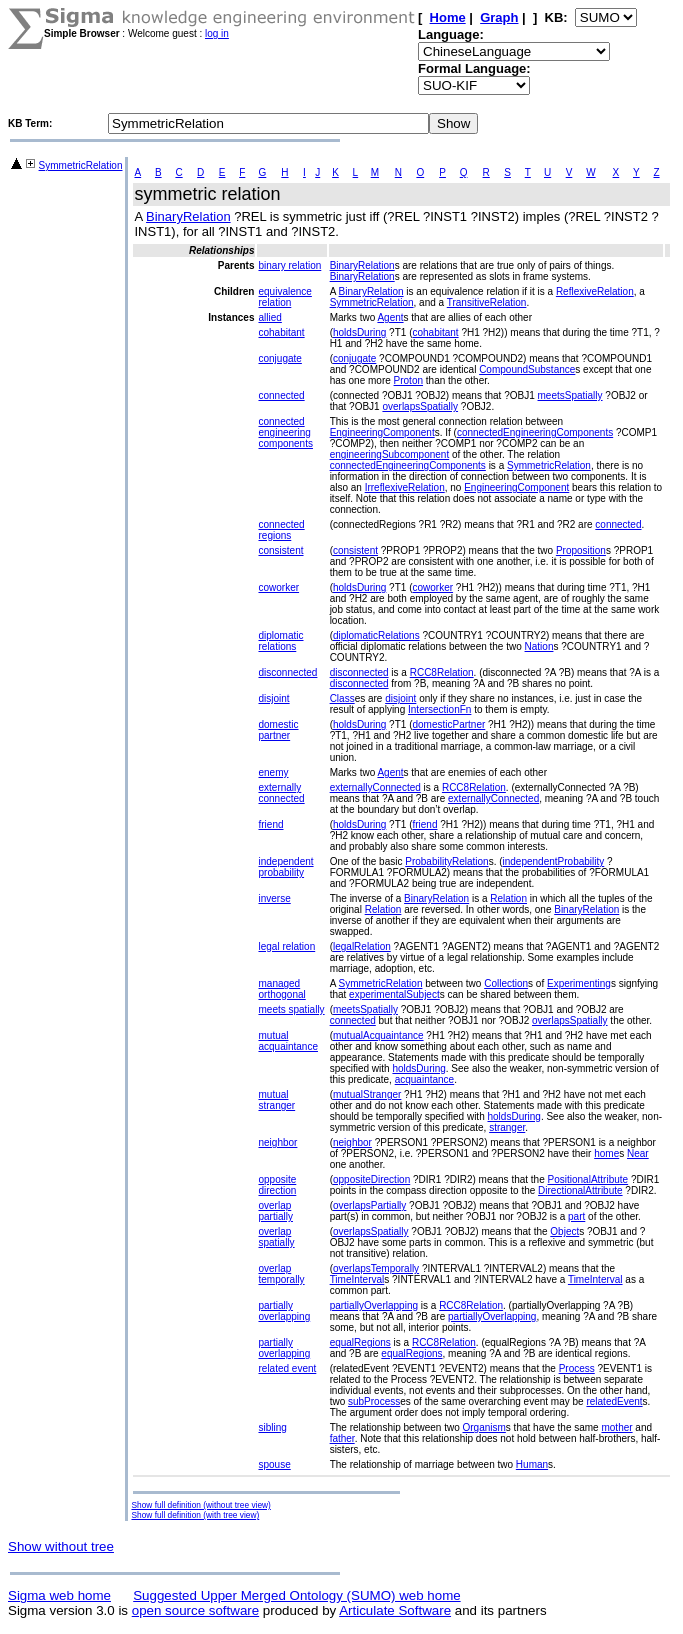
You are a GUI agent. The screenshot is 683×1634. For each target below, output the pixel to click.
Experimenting (579, 983)
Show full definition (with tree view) (195, 1515)
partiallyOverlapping (374, 1305)
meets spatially (291, 1009)
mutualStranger (367, 1094)
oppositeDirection (371, 1179)
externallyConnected (375, 787)
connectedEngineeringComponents (535, 432)
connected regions (281, 530)
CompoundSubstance (527, 369)
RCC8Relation (442, 672)
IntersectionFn (439, 709)
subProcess (374, 1401)
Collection (506, 983)
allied (269, 317)
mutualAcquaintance (378, 1035)
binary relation (289, 265)
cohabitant (281, 332)
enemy (273, 772)
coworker (278, 587)
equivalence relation (284, 297)
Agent (390, 317)
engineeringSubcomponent (390, 454)
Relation (508, 898)
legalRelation (362, 946)
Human (532, 1464)
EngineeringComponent (382, 432)
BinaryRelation (188, 216)
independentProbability (554, 861)
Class (342, 698)
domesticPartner (448, 724)
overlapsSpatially (420, 406)
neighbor (277, 1142)
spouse (274, 1464)
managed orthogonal (281, 989)
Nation (539, 646)
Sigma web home (59, 1595)
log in (217, 33)
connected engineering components (285, 432)
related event (287, 1368)
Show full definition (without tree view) (200, 1505)
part (576, 1216)
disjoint (273, 698)
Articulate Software (395, 1610)
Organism (483, 1427)
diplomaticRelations (376, 635)
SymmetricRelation (81, 165)
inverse (274, 898)
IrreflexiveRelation (405, 487)
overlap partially (275, 1211)
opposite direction (277, 1185)
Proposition (581, 550)
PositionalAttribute (588, 1179)
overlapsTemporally (376, 1268)
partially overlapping (284, 1311)
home (606, 1153)
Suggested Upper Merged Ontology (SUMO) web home (296, 1595)
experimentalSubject (394, 994)
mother (616, 1427)
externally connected (281, 793)
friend (270, 824)
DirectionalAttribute (580, 1190)
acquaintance (425, 1079)
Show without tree (61, 1546)
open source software (195, 1610)
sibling (272, 1427)
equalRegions (360, 1342)
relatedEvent (614, 1401)
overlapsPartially (369, 1205)
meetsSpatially (570, 395)
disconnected (287, 672)
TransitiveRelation (487, 302)
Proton (408, 380)
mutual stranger (276, 1100)
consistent (280, 550)
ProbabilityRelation (446, 861)
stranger (507, 1127)
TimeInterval (357, 1279)
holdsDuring (359, 332)
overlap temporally (281, 1274)
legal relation (286, 946)
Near (638, 1153)
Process (577, 1368)
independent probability (285, 867)
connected (281, 395)
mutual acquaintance (288, 1041)
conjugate (279, 358)
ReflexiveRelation (595, 291)
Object (564, 1231)
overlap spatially (276, 1237)
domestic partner (278, 730)
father (342, 1438)
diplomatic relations (280, 641)
